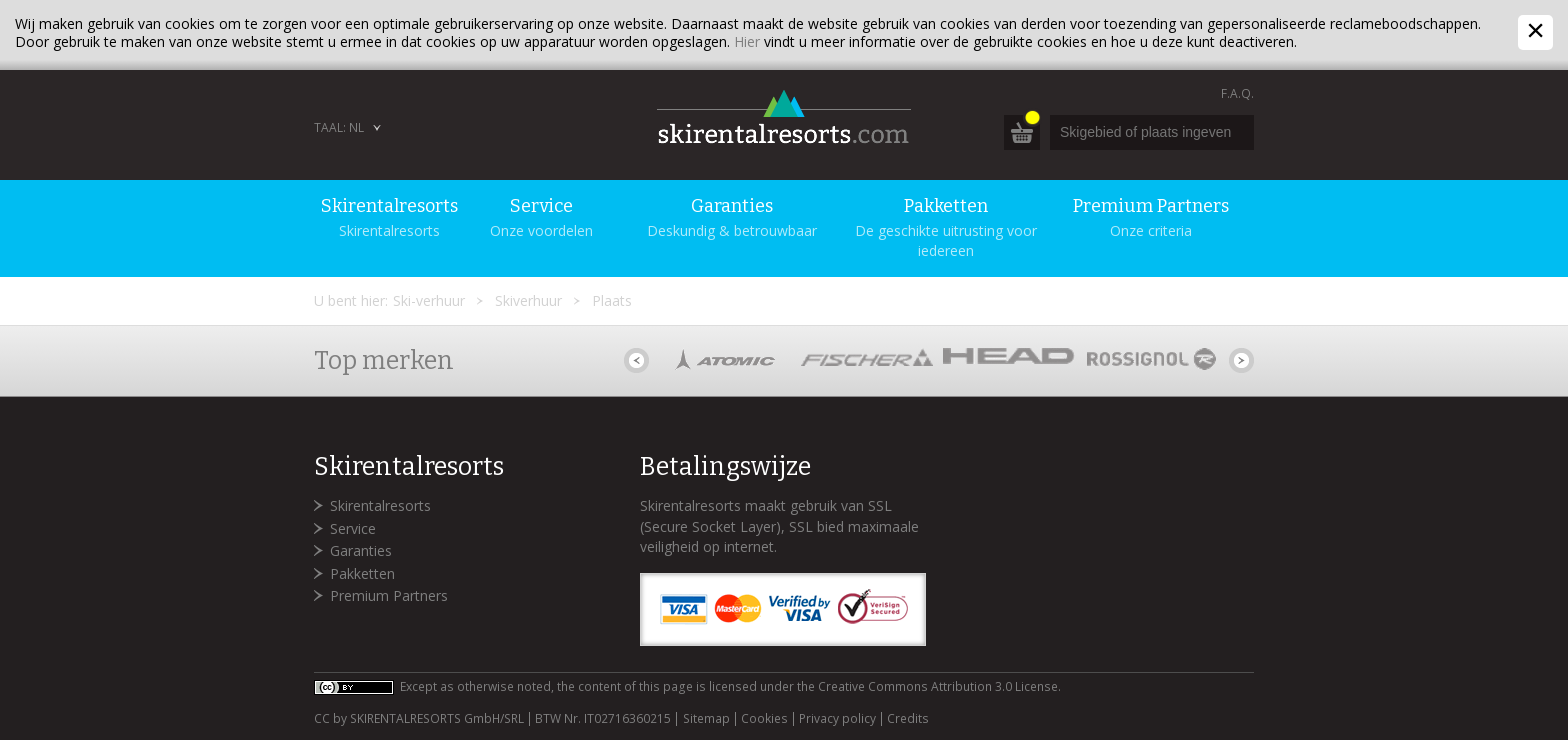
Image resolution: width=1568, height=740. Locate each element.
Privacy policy (837, 719)
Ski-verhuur (429, 300)
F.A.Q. (1237, 93)
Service (353, 528)
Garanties (361, 550)
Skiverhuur (528, 300)
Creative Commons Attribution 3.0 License (938, 686)
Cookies (764, 719)
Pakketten (362, 573)
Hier (747, 41)
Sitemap (706, 719)
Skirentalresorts (380, 505)
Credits (908, 719)
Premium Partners (389, 595)
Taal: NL (339, 127)
